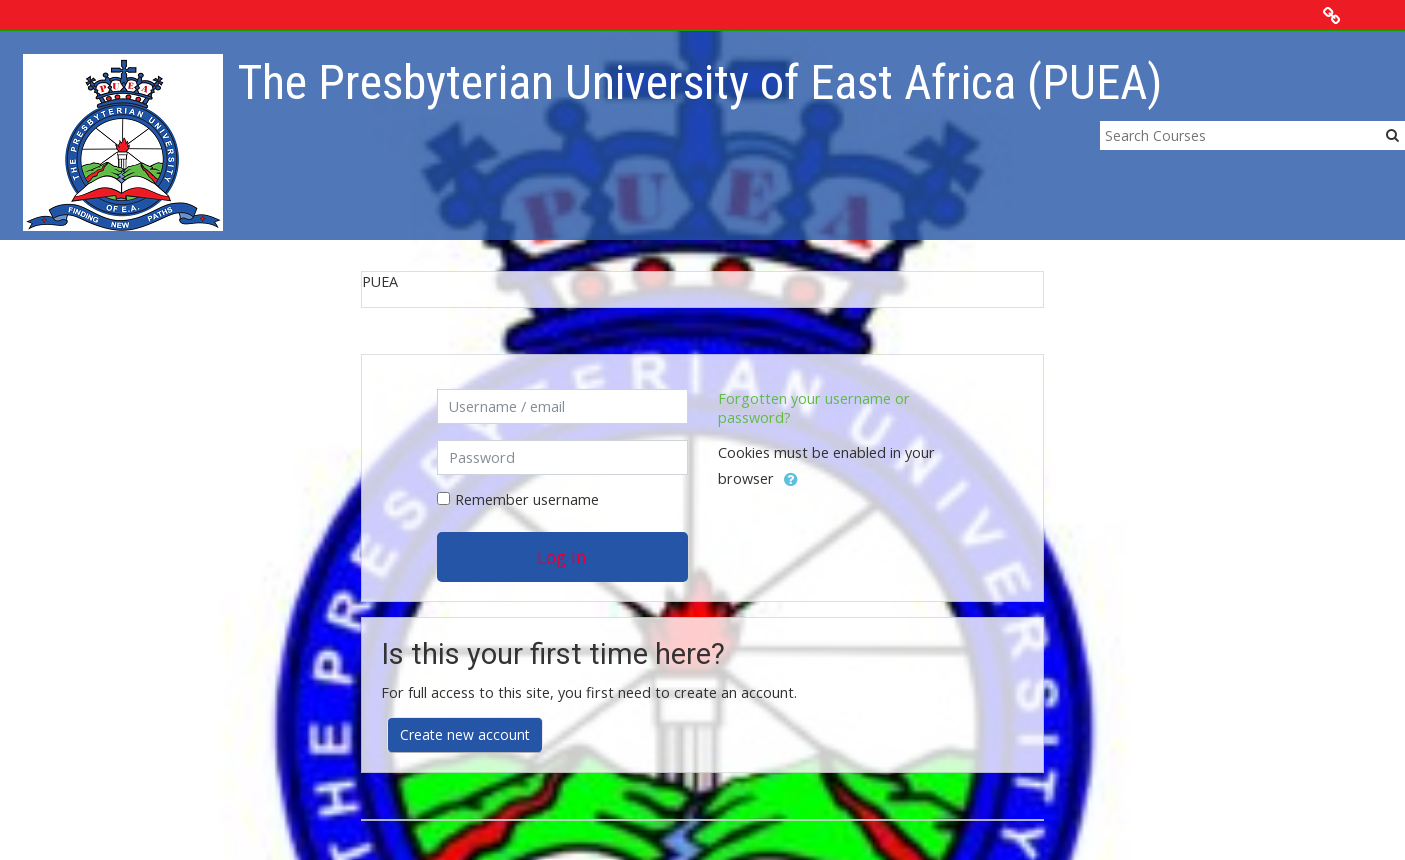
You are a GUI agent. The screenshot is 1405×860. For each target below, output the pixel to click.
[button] (791, 480)
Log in (562, 557)
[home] (123, 141)
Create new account (465, 734)
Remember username (527, 499)
